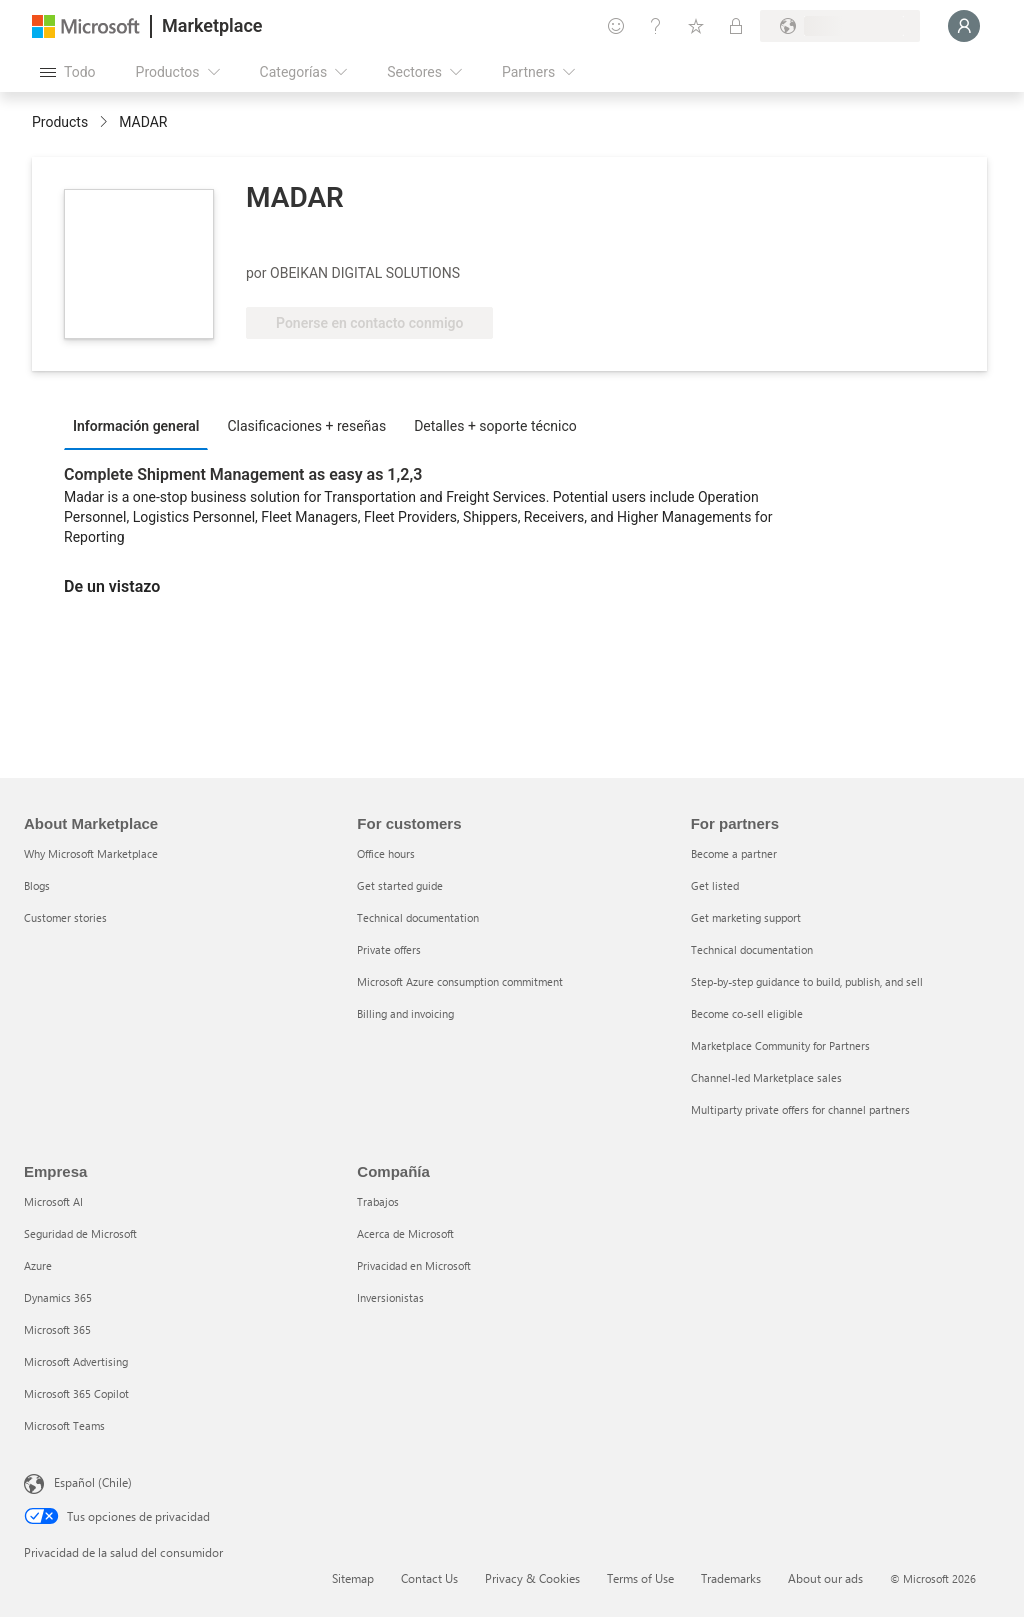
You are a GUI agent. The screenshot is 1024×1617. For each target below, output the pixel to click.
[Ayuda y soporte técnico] (656, 26)
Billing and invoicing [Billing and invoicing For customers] (405, 1013)
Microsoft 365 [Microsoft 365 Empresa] (57, 1329)
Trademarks (731, 1578)
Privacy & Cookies (532, 1578)
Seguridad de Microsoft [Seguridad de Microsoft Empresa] (80, 1233)
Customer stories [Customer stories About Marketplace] (65, 917)
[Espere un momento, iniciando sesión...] (964, 26)
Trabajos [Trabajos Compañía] (378, 1201)
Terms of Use (640, 1578)
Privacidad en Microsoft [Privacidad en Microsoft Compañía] (414, 1265)
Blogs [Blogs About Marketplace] (37, 885)
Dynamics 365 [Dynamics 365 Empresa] (58, 1297)
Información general (136, 426)
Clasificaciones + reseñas (306, 426)
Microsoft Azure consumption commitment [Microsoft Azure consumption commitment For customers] (460, 981)
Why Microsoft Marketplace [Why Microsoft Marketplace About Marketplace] (91, 853)
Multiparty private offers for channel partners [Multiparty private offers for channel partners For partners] (800, 1109)
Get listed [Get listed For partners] (715, 885)
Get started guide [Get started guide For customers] (400, 885)
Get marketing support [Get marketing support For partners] (746, 917)
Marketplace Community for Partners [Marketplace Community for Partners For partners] (780, 1045)
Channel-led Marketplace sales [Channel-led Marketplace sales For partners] (766, 1077)
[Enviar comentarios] (616, 26)
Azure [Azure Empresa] (38, 1265)
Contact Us (429, 1578)
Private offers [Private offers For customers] (389, 949)
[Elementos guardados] (696, 26)
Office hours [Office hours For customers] (386, 853)
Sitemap (353, 1578)
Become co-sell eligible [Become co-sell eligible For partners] (747, 1013)
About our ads (825, 1578)
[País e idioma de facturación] (840, 26)
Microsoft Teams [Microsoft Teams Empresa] (64, 1425)
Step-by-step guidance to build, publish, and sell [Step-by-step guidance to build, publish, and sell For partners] (807, 981)
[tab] (141, 425)
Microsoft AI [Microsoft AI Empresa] (53, 1201)
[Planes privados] (736, 26)
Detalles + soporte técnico (495, 426)
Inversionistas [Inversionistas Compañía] (390, 1297)
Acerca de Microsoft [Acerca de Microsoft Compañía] (405, 1233)
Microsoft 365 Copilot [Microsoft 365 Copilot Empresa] (76, 1393)
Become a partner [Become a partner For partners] (734, 853)
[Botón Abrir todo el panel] (68, 72)
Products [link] (60, 122)
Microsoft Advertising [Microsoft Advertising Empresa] (76, 1361)
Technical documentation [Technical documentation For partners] (752, 949)
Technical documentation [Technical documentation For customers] (418, 917)
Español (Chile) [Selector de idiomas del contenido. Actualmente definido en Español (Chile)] (93, 1482)
